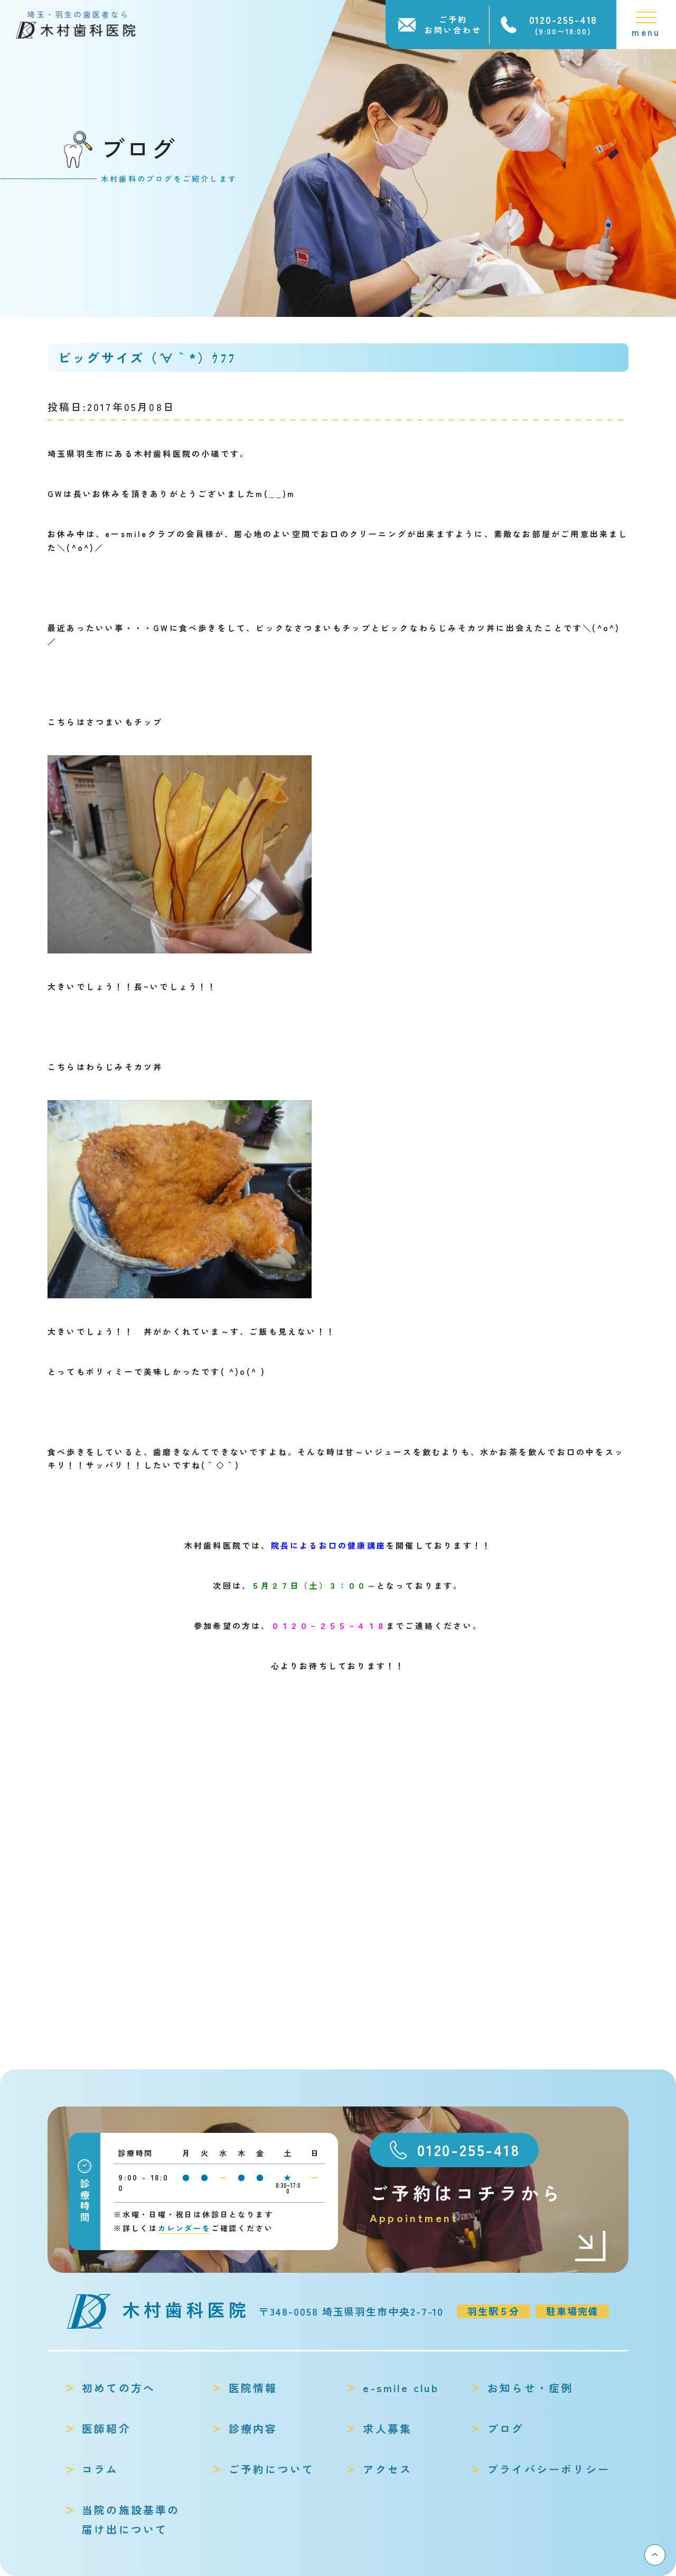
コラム (100, 2469)
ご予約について (271, 2469)
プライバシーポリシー (548, 2469)
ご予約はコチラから (488, 2203)
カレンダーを (184, 2228)
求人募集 (387, 2428)
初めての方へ (118, 2387)
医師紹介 (106, 2428)
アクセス (387, 2469)
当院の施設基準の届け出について (131, 2519)
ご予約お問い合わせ (453, 24)
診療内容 (253, 2428)
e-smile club (400, 2387)
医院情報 (253, 2387)
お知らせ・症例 (530, 2387)
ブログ (505, 2428)
